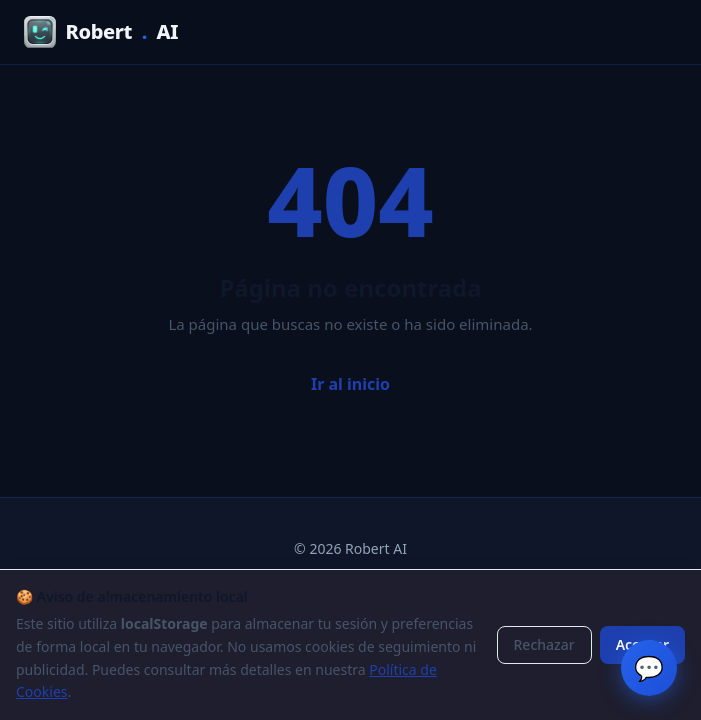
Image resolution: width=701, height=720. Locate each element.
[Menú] (657, 32)
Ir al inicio (350, 384)
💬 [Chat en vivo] (649, 667)
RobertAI (101, 32)
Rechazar (544, 644)
